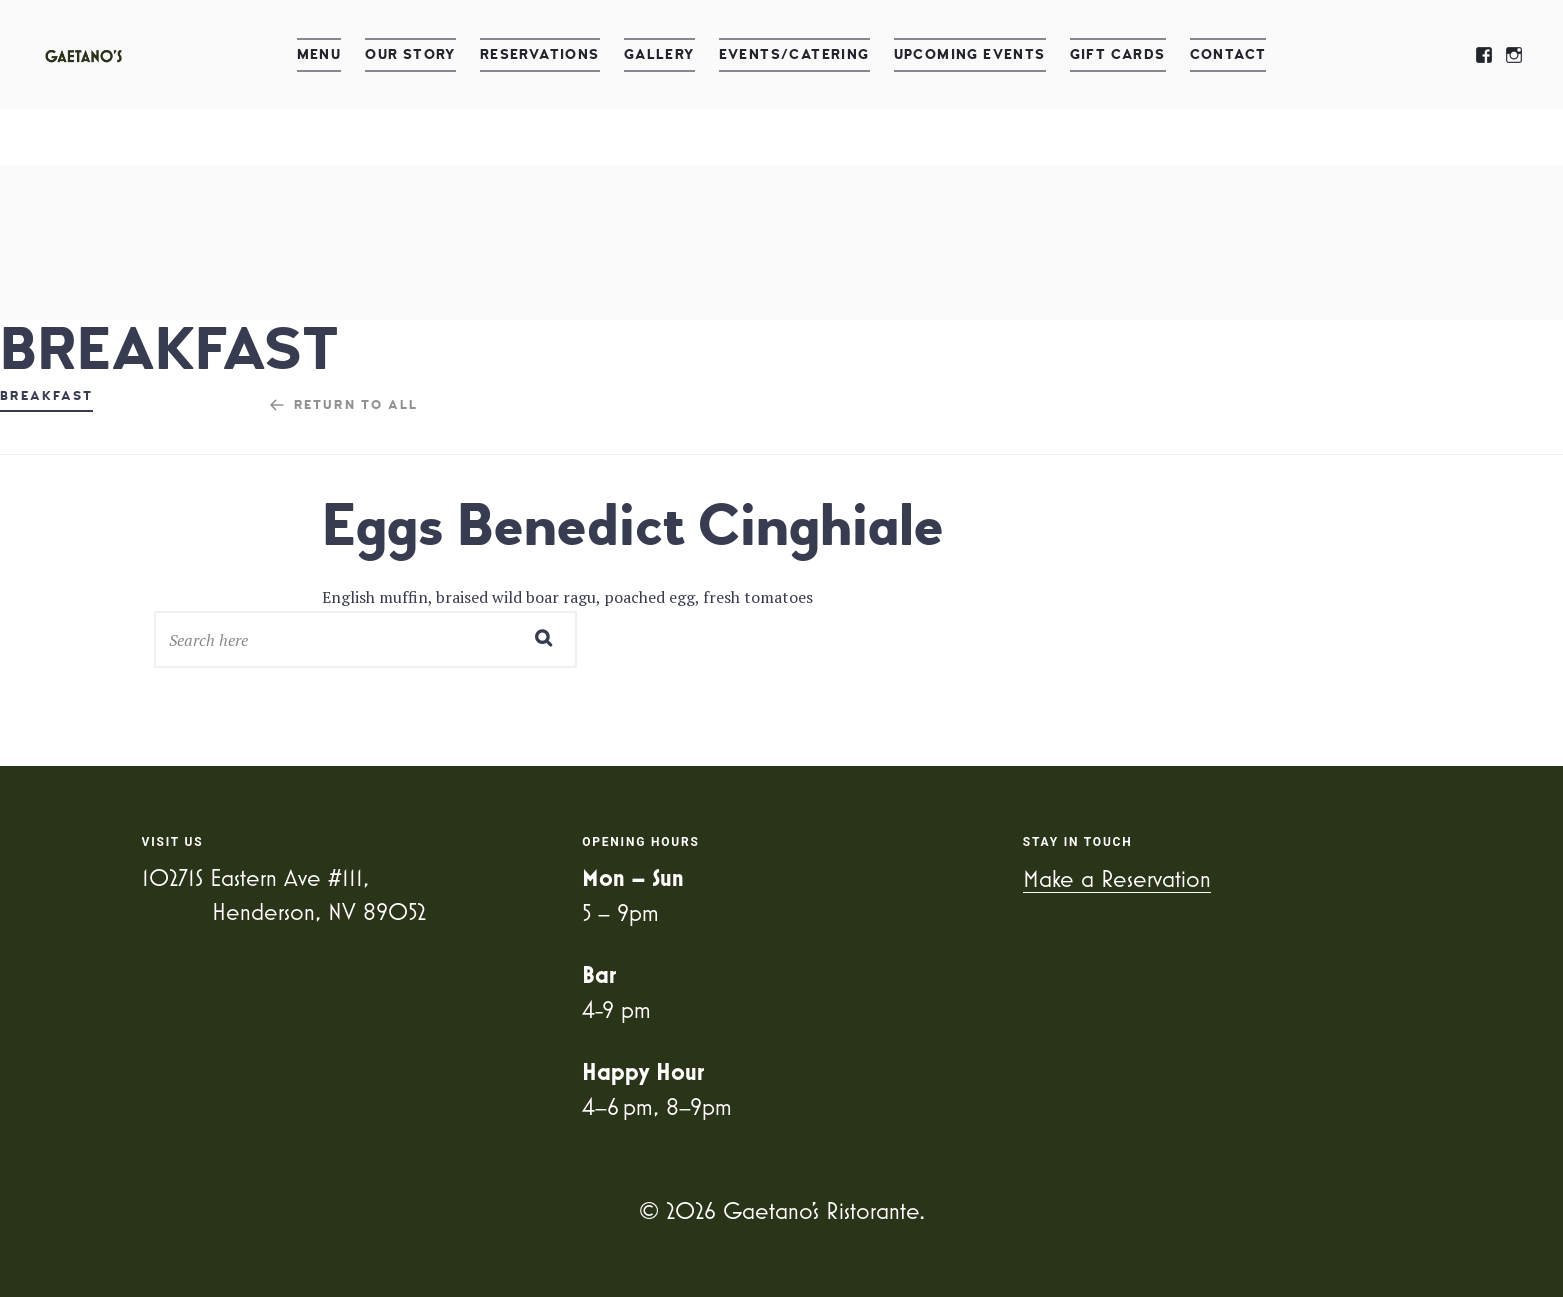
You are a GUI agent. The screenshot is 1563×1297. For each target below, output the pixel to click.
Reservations (540, 54)
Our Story (410, 54)
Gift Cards (1118, 54)
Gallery (659, 54)
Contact (1228, 54)
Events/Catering (794, 54)
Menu (319, 54)
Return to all (356, 405)
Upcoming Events (970, 54)
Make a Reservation (1117, 878)
